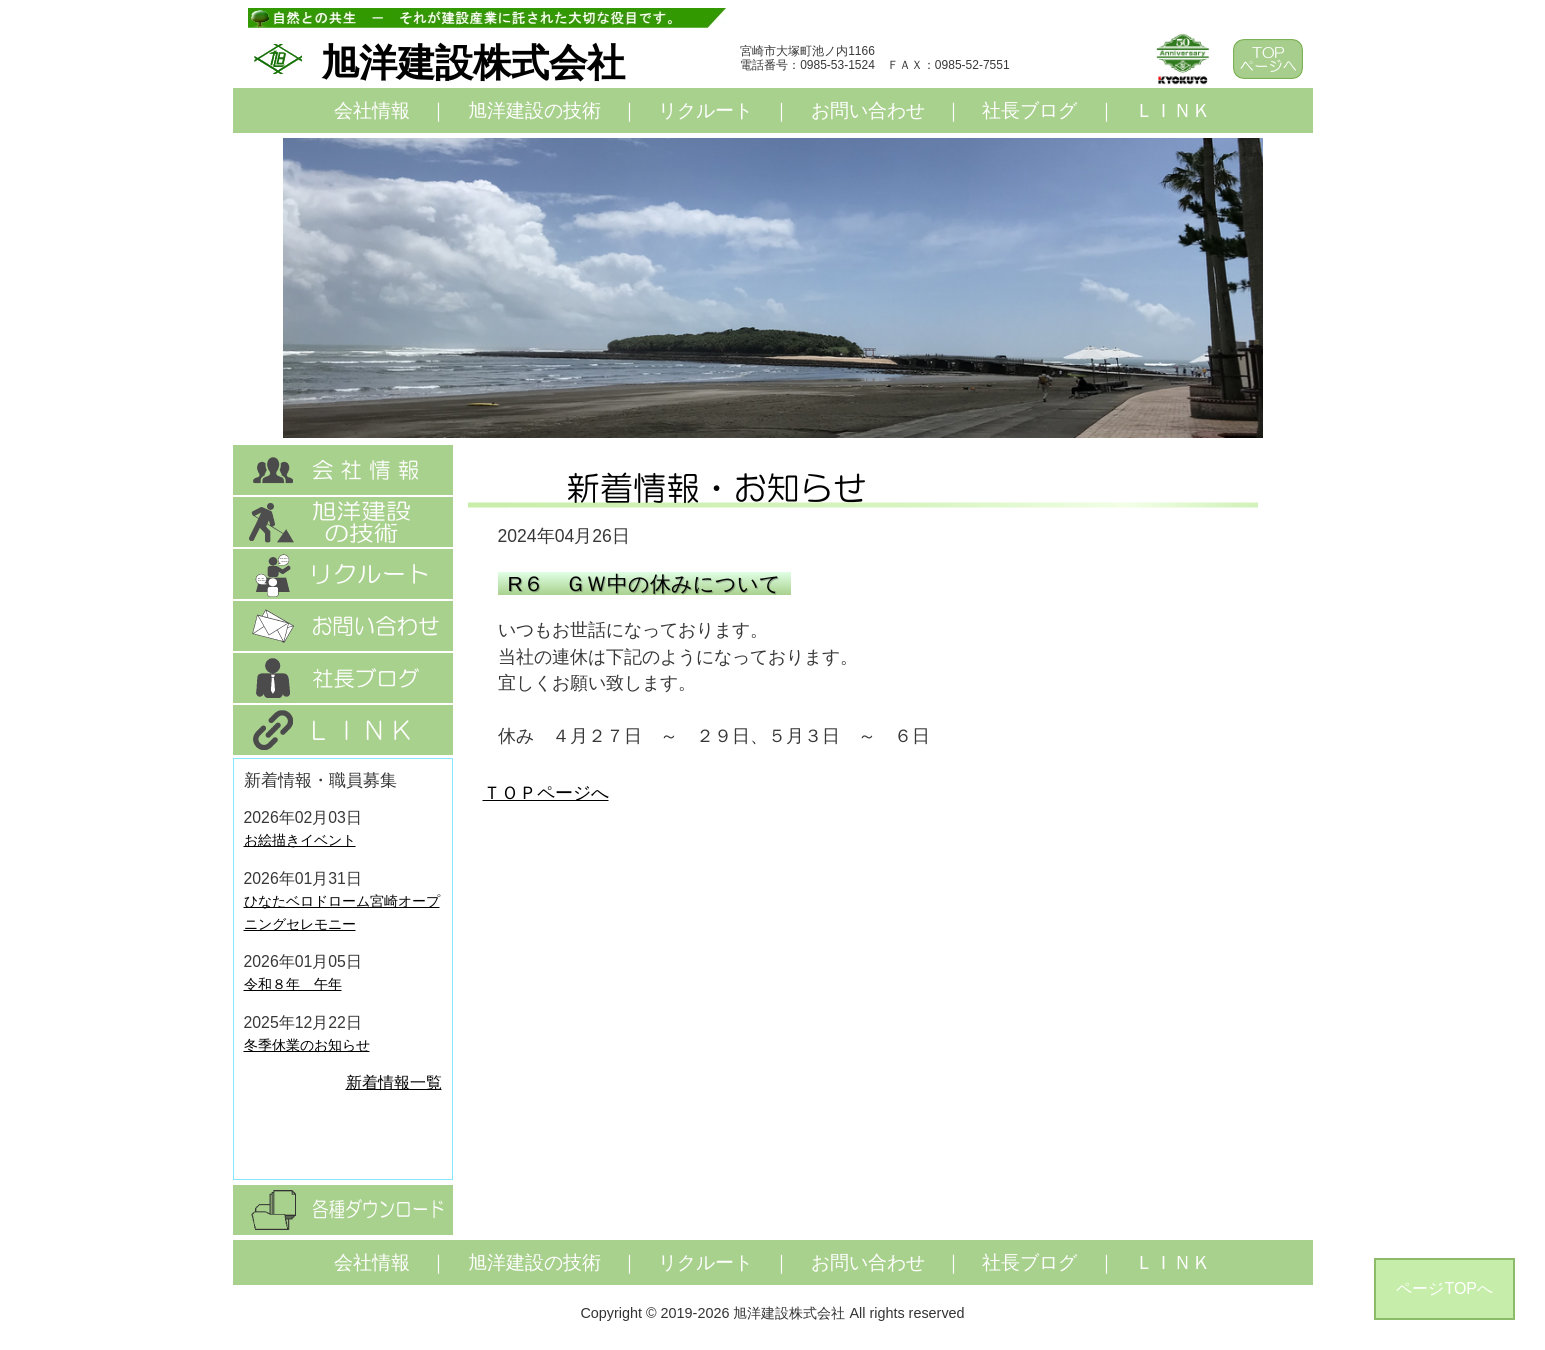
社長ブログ (1029, 110)
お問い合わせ (868, 110)
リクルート (705, 110)
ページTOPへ (1444, 1288)
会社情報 (372, 110)
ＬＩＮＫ (1173, 110)
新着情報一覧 (394, 1082)
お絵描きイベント (300, 840)
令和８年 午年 (293, 984)
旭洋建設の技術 (534, 110)
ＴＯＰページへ (546, 793)
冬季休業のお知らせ (307, 1045)
